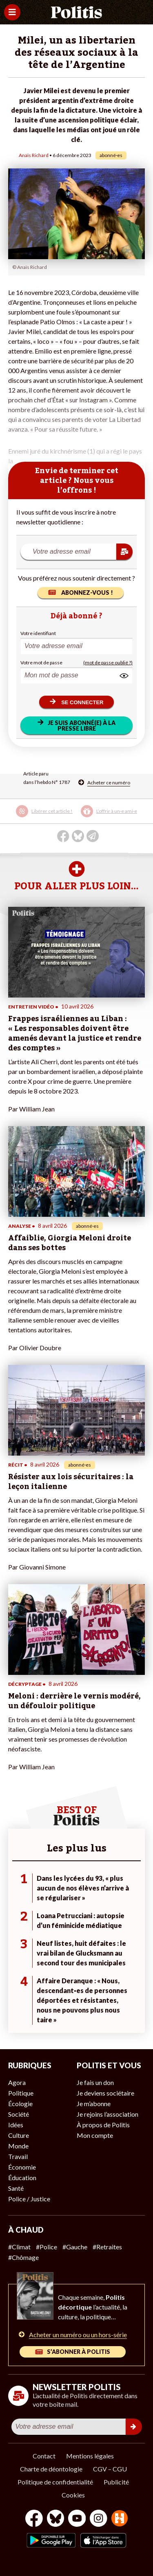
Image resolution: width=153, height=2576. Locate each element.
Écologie (20, 2103)
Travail (18, 2156)
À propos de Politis (103, 2124)
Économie (22, 2167)
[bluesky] (55, 2519)
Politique (20, 2093)
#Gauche (74, 2247)
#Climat (19, 2247)
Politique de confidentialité (55, 2482)
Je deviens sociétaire (105, 2093)
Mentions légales (90, 2456)
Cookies (73, 2495)
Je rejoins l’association (107, 2114)
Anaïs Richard (34, 155)
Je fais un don (95, 2082)
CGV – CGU (110, 2469)
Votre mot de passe (41, 662)
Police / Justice (29, 2199)
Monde (18, 2146)
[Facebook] (34, 2519)
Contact (44, 2456)
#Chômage (23, 2257)
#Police (46, 2247)
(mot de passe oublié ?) (108, 662)
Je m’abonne (94, 2103)
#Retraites (107, 2247)
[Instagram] (98, 2519)
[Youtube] (77, 2519)
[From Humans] (119, 2519)
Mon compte (95, 2135)
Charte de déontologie (51, 2469)
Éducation (22, 2177)
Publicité (116, 2482)
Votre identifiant (38, 633)
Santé (16, 2188)
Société (18, 2114)
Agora (17, 2082)
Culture (18, 2135)
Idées (15, 2124)
